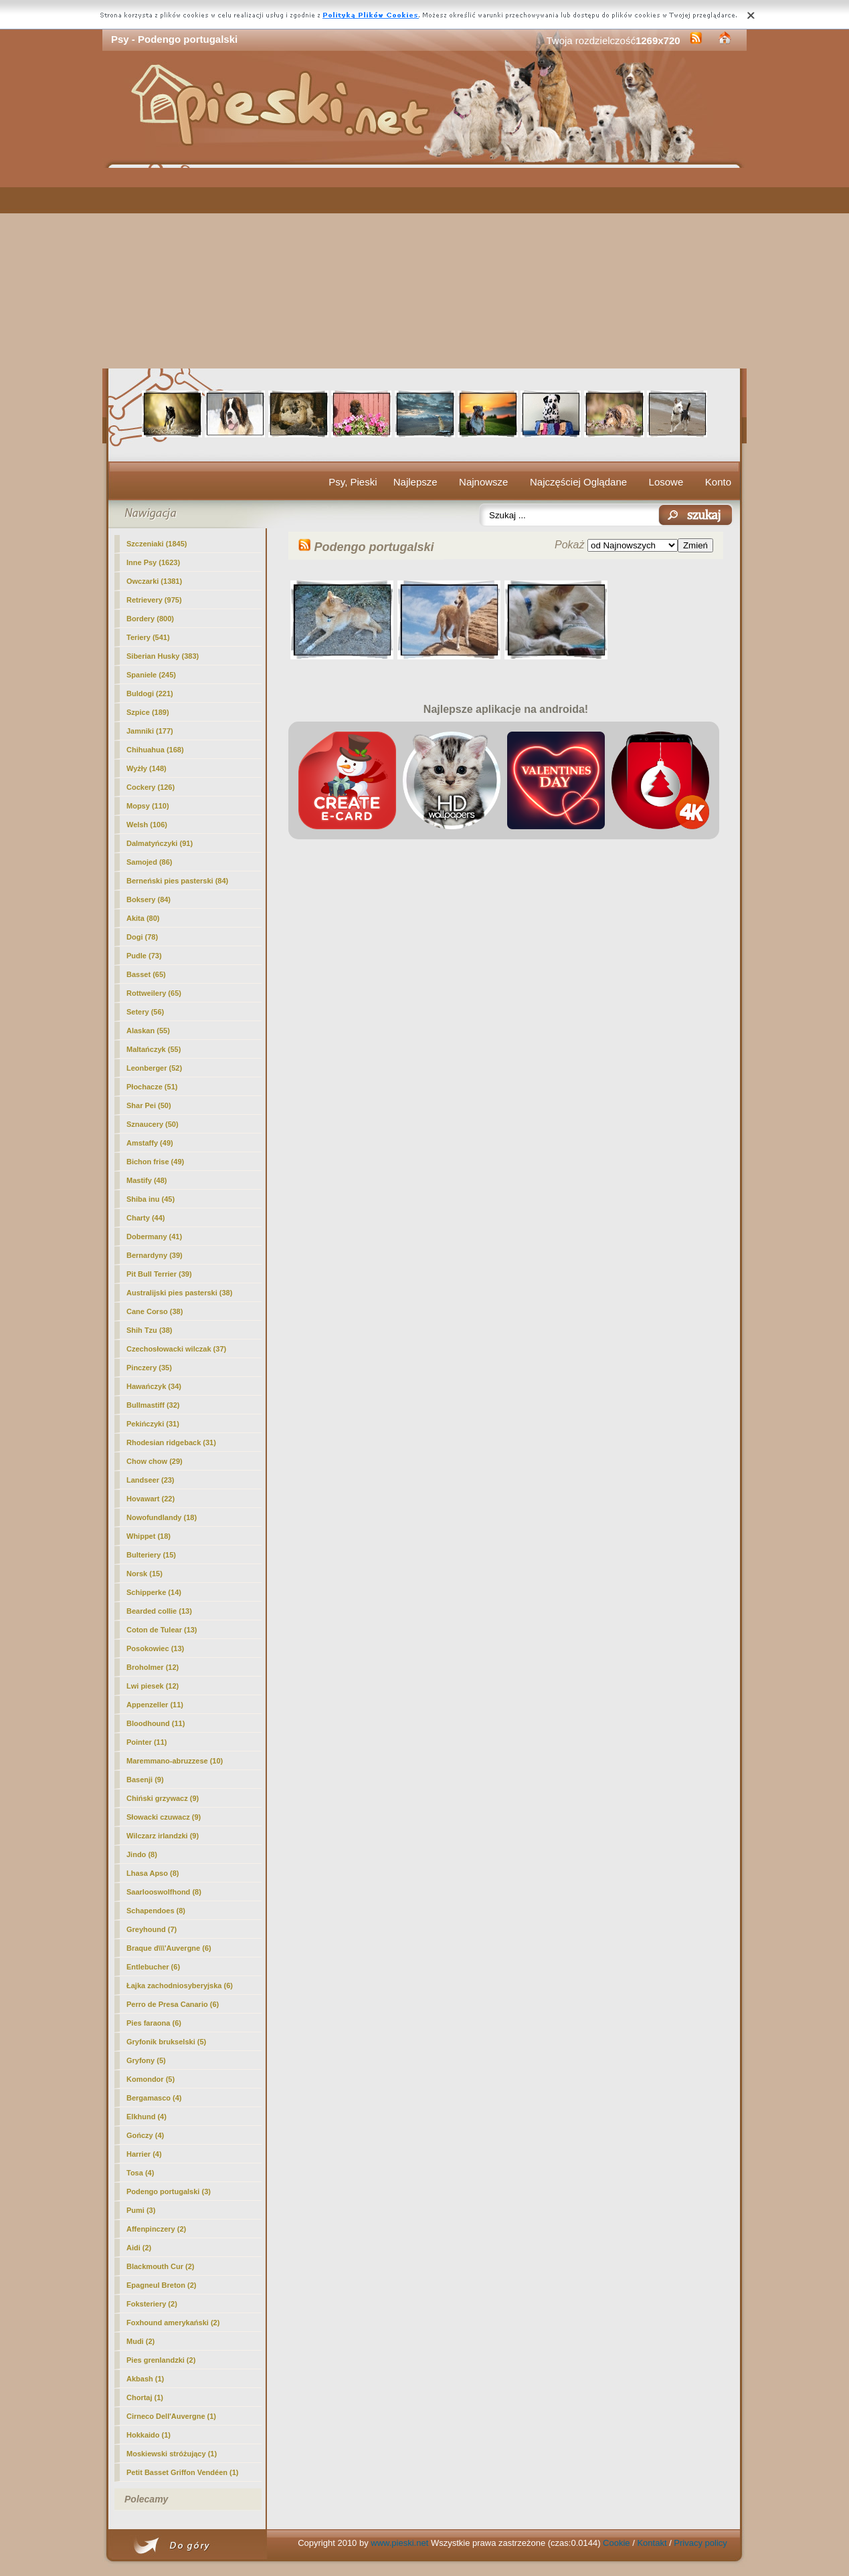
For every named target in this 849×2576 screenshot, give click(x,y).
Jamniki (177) (149, 731)
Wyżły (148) (146, 768)
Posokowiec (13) (155, 1648)
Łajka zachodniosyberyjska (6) (179, 1985)
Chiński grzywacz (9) (162, 1798)
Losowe (666, 482)
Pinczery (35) (149, 1368)
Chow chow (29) (154, 1461)
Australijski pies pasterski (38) (179, 1293)
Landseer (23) (150, 1480)
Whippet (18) (148, 1536)
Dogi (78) (142, 937)
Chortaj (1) (144, 2397)
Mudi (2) (140, 2341)
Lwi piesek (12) (152, 1686)
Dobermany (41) (154, 1236)
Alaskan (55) (148, 1031)
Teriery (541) (148, 637)
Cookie (616, 2543)
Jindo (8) (141, 1854)
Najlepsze (415, 482)
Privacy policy (700, 2543)
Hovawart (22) (150, 1499)
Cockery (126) (150, 787)
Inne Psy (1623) (153, 562)
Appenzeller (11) (154, 1705)
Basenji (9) (145, 1780)
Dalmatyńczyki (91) (159, 843)
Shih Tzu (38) (149, 1330)
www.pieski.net (399, 2543)
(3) (168, 2191)
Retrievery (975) (154, 600)
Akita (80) (143, 918)
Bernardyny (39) (154, 1255)
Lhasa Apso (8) (152, 1873)
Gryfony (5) (146, 2060)
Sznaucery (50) (152, 1124)
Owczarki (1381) (154, 581)
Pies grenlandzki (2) (160, 2360)
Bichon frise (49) (155, 1162)
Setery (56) (145, 1012)
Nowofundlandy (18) (161, 1517)
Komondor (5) (150, 2079)
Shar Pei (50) (148, 1105)
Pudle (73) (144, 956)
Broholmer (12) (152, 1667)
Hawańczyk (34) (153, 1386)
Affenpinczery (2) (156, 2229)
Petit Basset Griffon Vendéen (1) (182, 2472)
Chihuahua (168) (155, 750)
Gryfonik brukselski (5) (166, 2042)
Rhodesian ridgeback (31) (171, 1442)
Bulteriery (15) (151, 1555)
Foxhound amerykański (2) (172, 2323)
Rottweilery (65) (153, 993)
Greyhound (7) (151, 1929)
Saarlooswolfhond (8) (163, 1892)
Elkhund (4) (146, 2117)
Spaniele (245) (151, 675)
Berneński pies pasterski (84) (177, 881)
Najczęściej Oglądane (578, 482)
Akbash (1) (145, 2379)
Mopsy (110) (147, 806)
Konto (718, 482)
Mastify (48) (146, 1180)
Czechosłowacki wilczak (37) (176, 1349)
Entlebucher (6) (153, 1967)
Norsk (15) (144, 1574)
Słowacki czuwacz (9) (163, 1817)
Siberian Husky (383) (162, 656)
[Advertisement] (424, 268)
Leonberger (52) (154, 1068)
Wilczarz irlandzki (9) (162, 1836)
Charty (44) (145, 1218)
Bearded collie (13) (159, 1611)
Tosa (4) (140, 2173)
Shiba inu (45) (150, 1199)
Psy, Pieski (352, 482)
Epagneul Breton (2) (161, 2285)
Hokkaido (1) (148, 2435)
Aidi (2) (138, 2248)
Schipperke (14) (153, 1592)
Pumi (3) (140, 2210)
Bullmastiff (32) (152, 1405)
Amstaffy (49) (149, 1143)
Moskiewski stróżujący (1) (171, 2454)
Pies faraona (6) (153, 2023)
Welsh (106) (146, 825)
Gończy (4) (145, 2135)
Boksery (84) (148, 899)
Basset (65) (146, 974)
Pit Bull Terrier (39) (159, 1274)
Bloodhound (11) (155, 1723)
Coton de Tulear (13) (161, 1630)
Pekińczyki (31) (152, 1424)
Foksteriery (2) (151, 2304)
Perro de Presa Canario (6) (172, 2004)
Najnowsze (483, 482)
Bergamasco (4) (154, 2098)
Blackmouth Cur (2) (160, 2266)
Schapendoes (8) (155, 1911)
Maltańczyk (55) (153, 1049)
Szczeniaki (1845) (156, 544)
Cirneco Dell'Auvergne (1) (171, 2416)
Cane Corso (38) (154, 1311)
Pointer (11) (146, 1742)
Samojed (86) (149, 862)
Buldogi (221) (149, 693)
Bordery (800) (150, 619)
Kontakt (651, 2543)
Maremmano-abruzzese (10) (174, 1761)
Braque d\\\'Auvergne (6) (168, 1948)
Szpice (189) (147, 712)
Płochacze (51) (151, 1087)
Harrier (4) (144, 2154)
